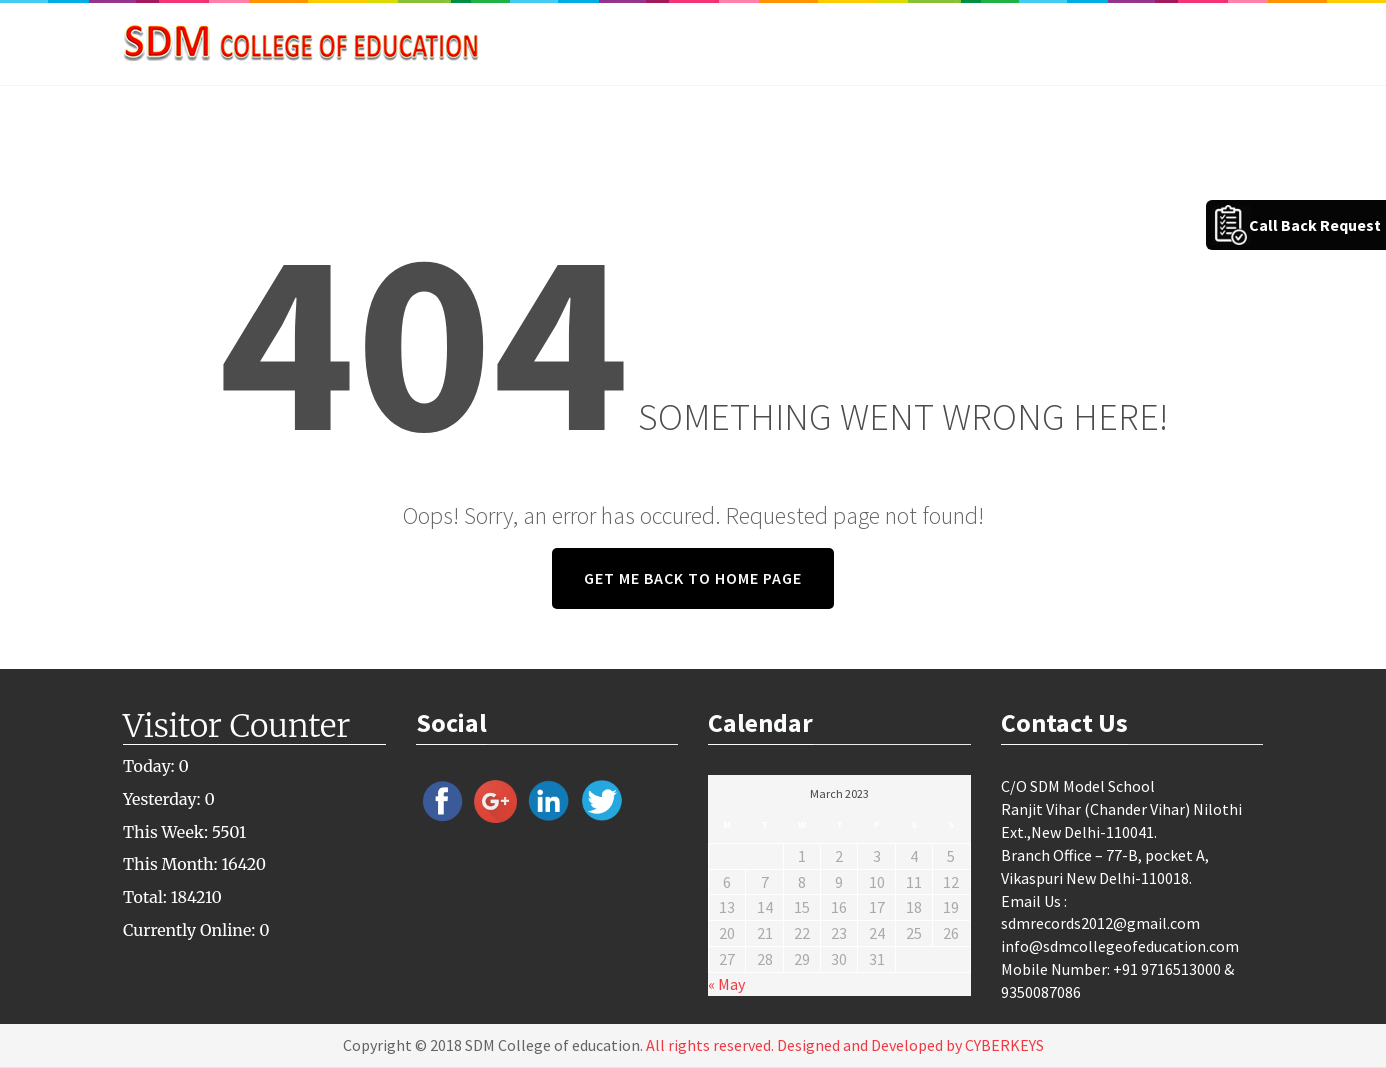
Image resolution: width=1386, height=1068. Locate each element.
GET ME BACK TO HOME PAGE (693, 578)
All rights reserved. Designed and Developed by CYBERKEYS (845, 1045)
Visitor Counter (236, 726)
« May (726, 984)
